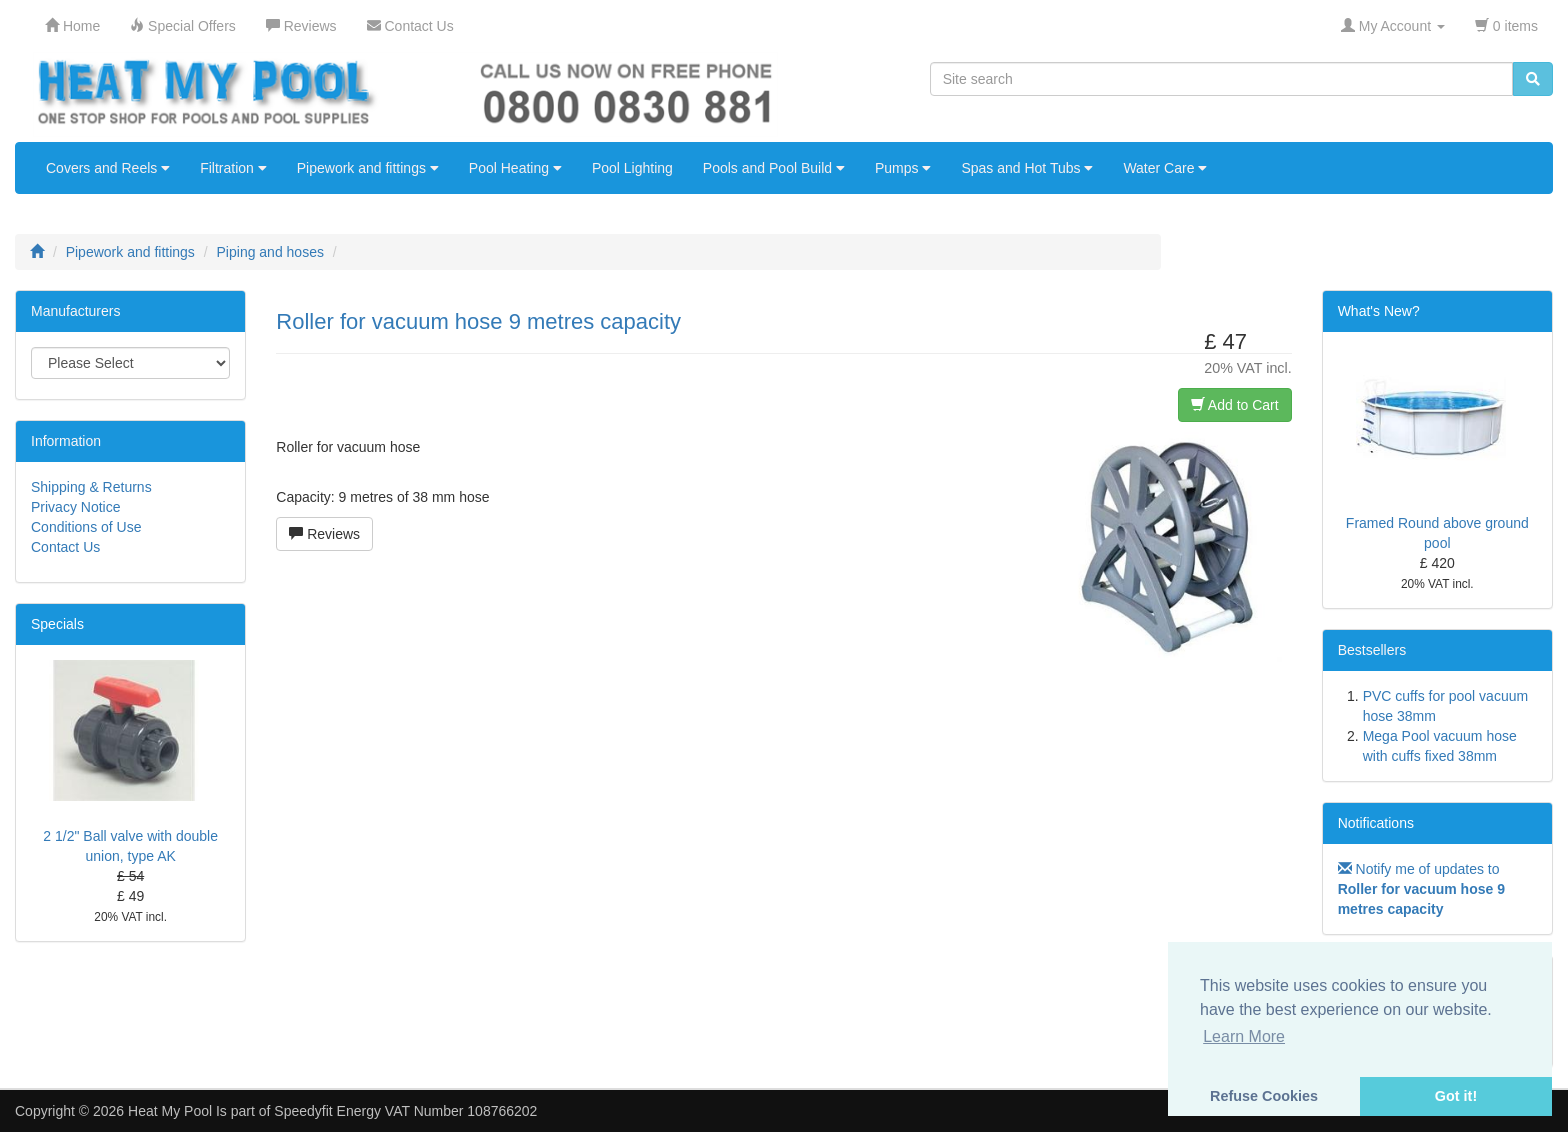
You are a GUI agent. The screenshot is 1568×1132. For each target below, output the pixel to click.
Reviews (324, 534)
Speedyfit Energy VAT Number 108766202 (405, 1111)
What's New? (1379, 311)
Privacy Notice (75, 507)
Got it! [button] (1456, 1096)
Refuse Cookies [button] (1264, 1096)
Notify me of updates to (1421, 889)
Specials (57, 624)
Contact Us (65, 547)
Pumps (903, 168)
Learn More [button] (1244, 1036)
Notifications (1376, 823)
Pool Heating (515, 168)
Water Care (1165, 168)
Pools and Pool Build (774, 168)
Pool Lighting (632, 168)
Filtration (233, 168)
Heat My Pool (170, 1111)
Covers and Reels (108, 168)
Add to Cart (1235, 405)
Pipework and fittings (368, 168)
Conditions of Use (86, 527)
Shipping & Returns (91, 487)
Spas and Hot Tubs (1027, 168)
